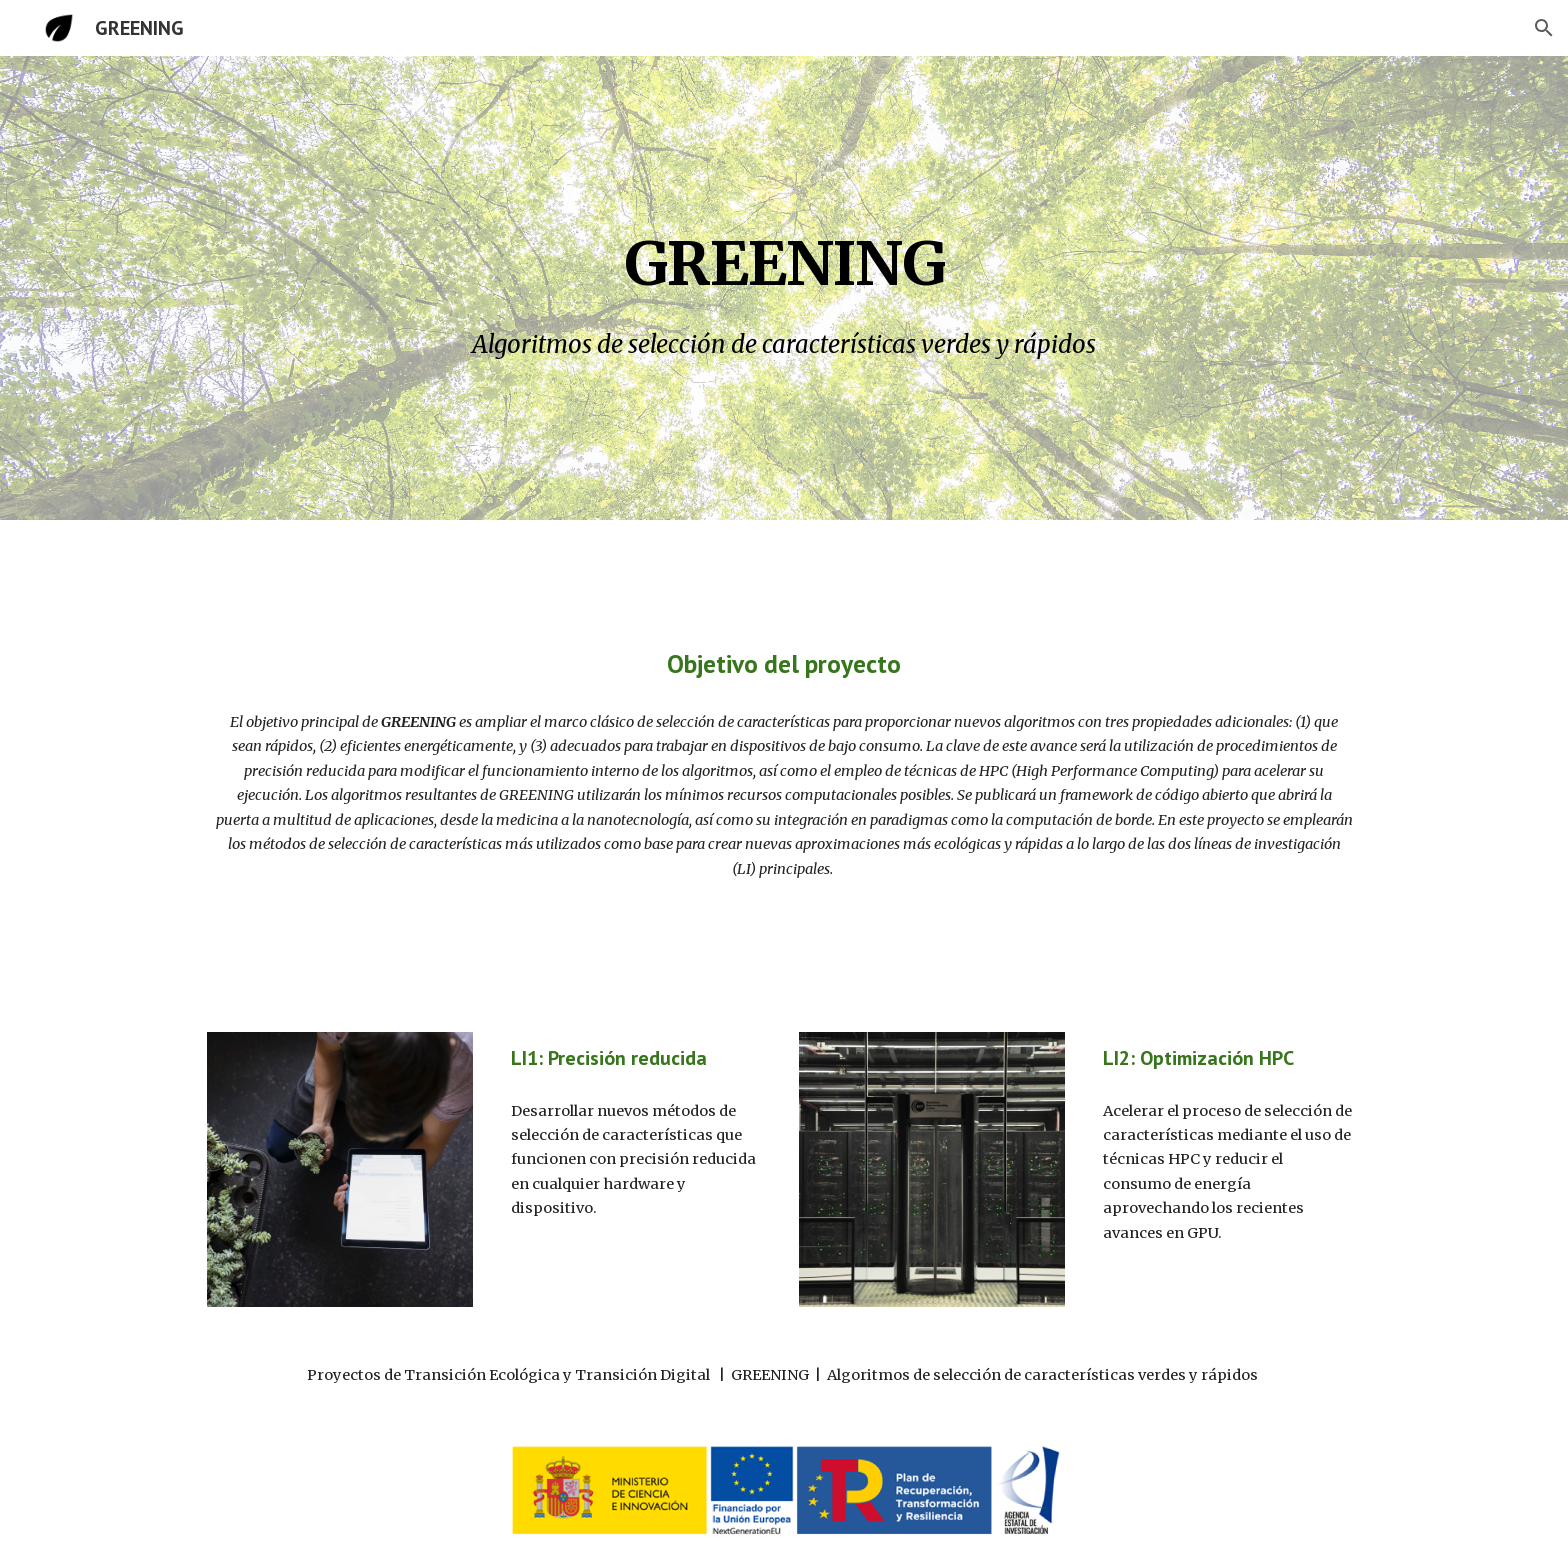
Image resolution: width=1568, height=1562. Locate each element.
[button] (1544, 28)
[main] (784, 253)
